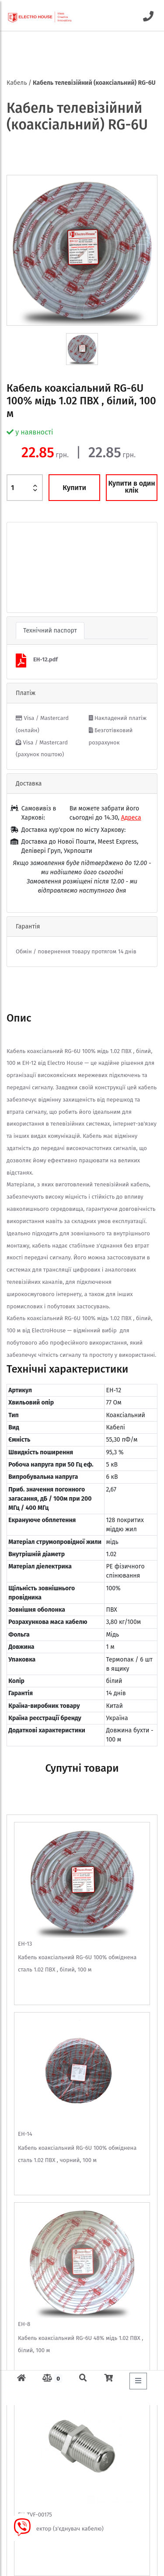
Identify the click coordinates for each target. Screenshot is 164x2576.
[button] (18, 567)
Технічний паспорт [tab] (50, 630)
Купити (74, 487)
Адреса (131, 817)
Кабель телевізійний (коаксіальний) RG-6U (94, 83)
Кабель (17, 83)
